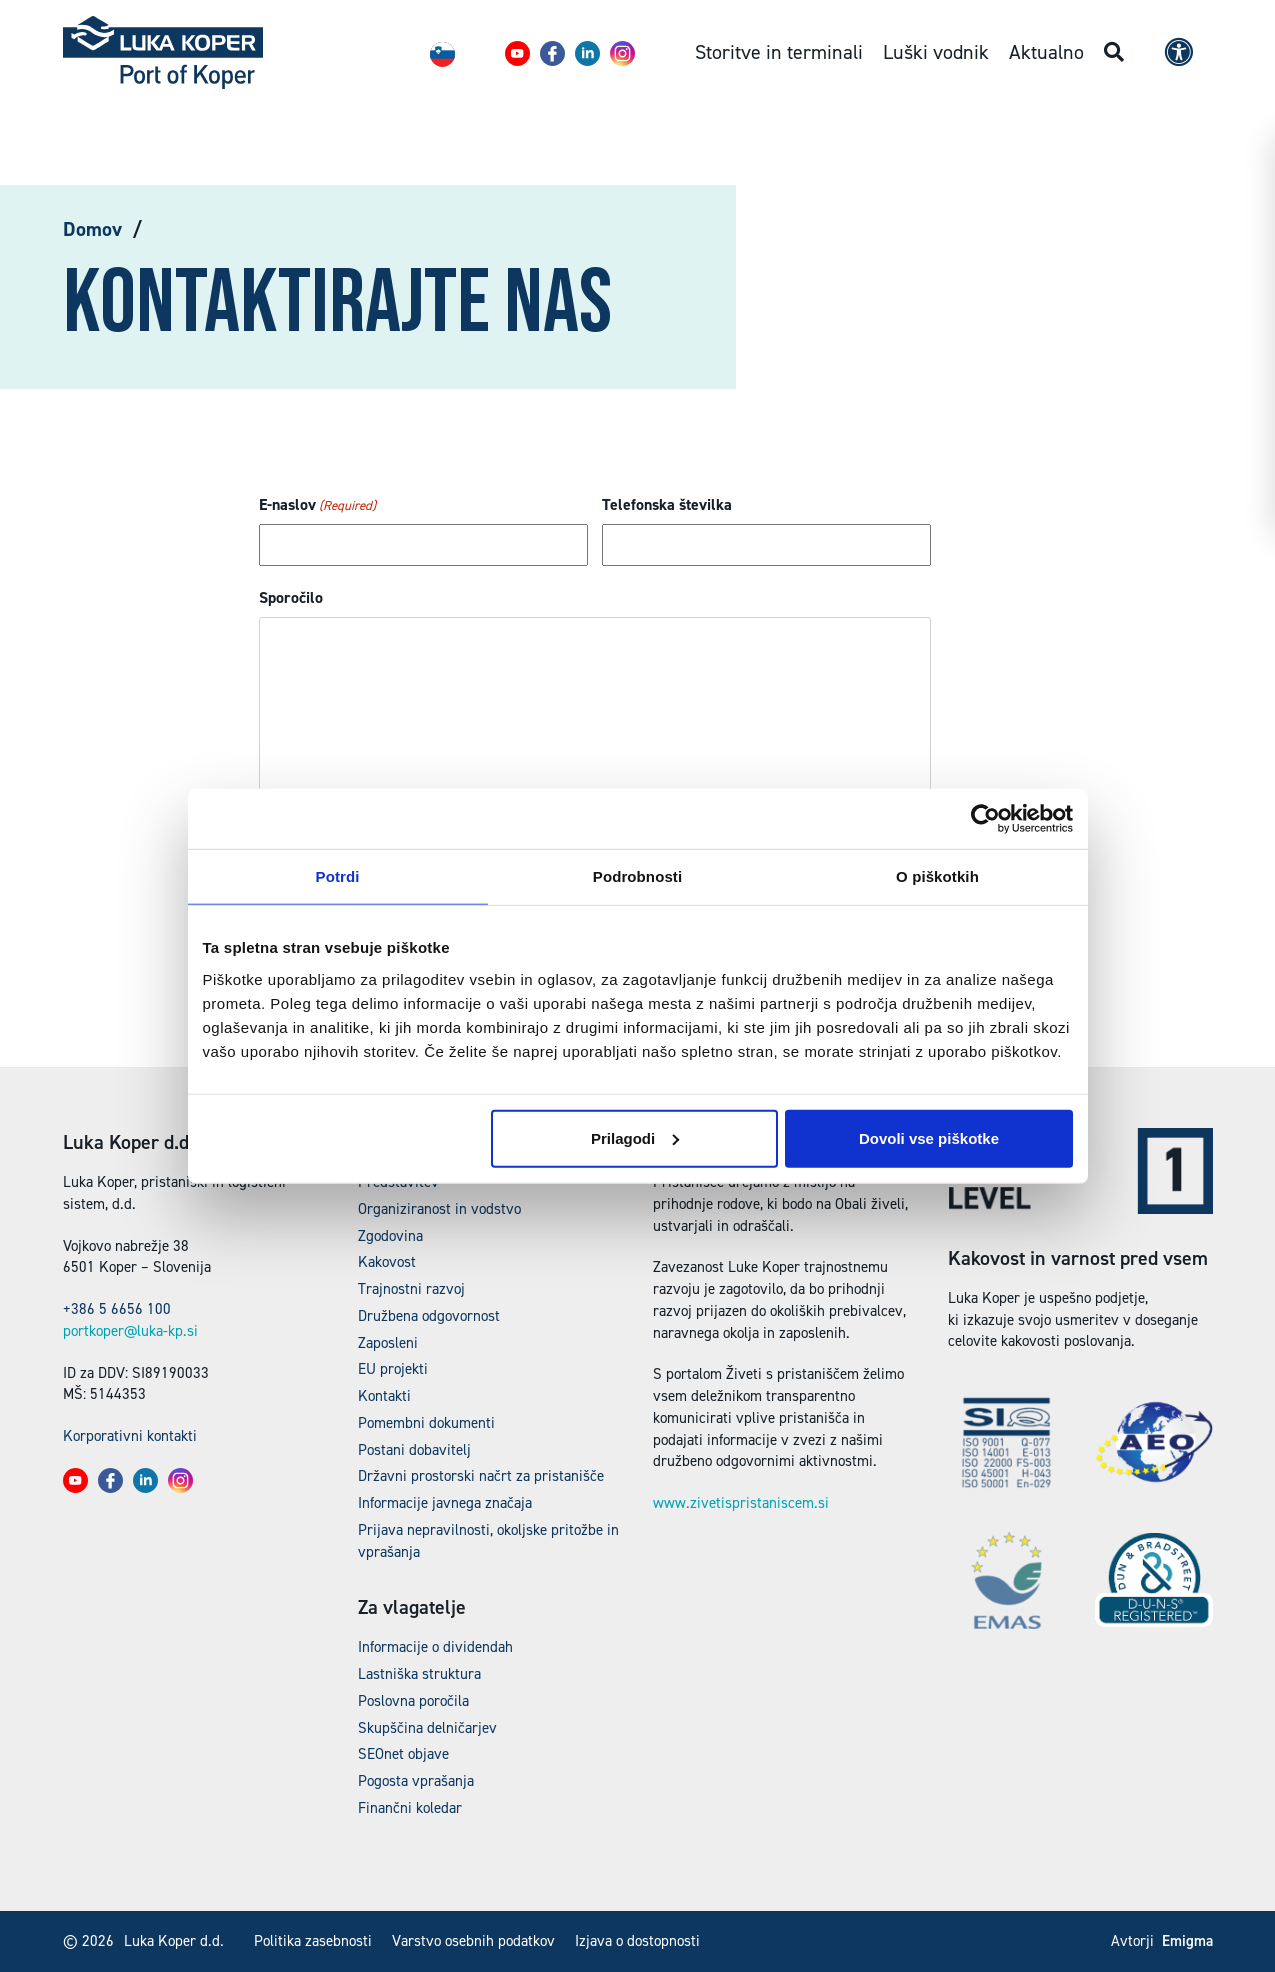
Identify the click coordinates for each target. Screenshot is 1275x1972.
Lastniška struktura (419, 1674)
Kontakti (384, 1396)
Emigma (1187, 1941)
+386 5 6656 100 (117, 1309)
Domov (92, 229)
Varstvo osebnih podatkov (473, 1941)
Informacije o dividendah (435, 1647)
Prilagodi (635, 1137)
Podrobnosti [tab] (637, 876)
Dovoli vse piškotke (929, 1137)
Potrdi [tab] (338, 876)
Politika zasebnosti (313, 1941)
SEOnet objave (403, 1754)
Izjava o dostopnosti (637, 1941)
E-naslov (317, 505)
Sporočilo (291, 597)
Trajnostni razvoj (411, 1289)
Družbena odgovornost (429, 1316)
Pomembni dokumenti (426, 1423)
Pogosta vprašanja (416, 1781)
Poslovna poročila (413, 1701)
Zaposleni (388, 1343)
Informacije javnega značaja (445, 1503)
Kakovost (387, 1262)
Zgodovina (390, 1236)
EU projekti (393, 1369)
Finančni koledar (410, 1808)
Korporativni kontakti (130, 1436)
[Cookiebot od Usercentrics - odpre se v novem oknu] (985, 819)
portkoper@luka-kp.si (130, 1331)
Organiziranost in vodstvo (439, 1209)
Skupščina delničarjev (427, 1728)
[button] (517, 53)
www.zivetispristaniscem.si (741, 1503)
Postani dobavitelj (414, 1450)
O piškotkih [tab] (937, 876)
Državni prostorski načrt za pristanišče (481, 1476)
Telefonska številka (667, 504)
